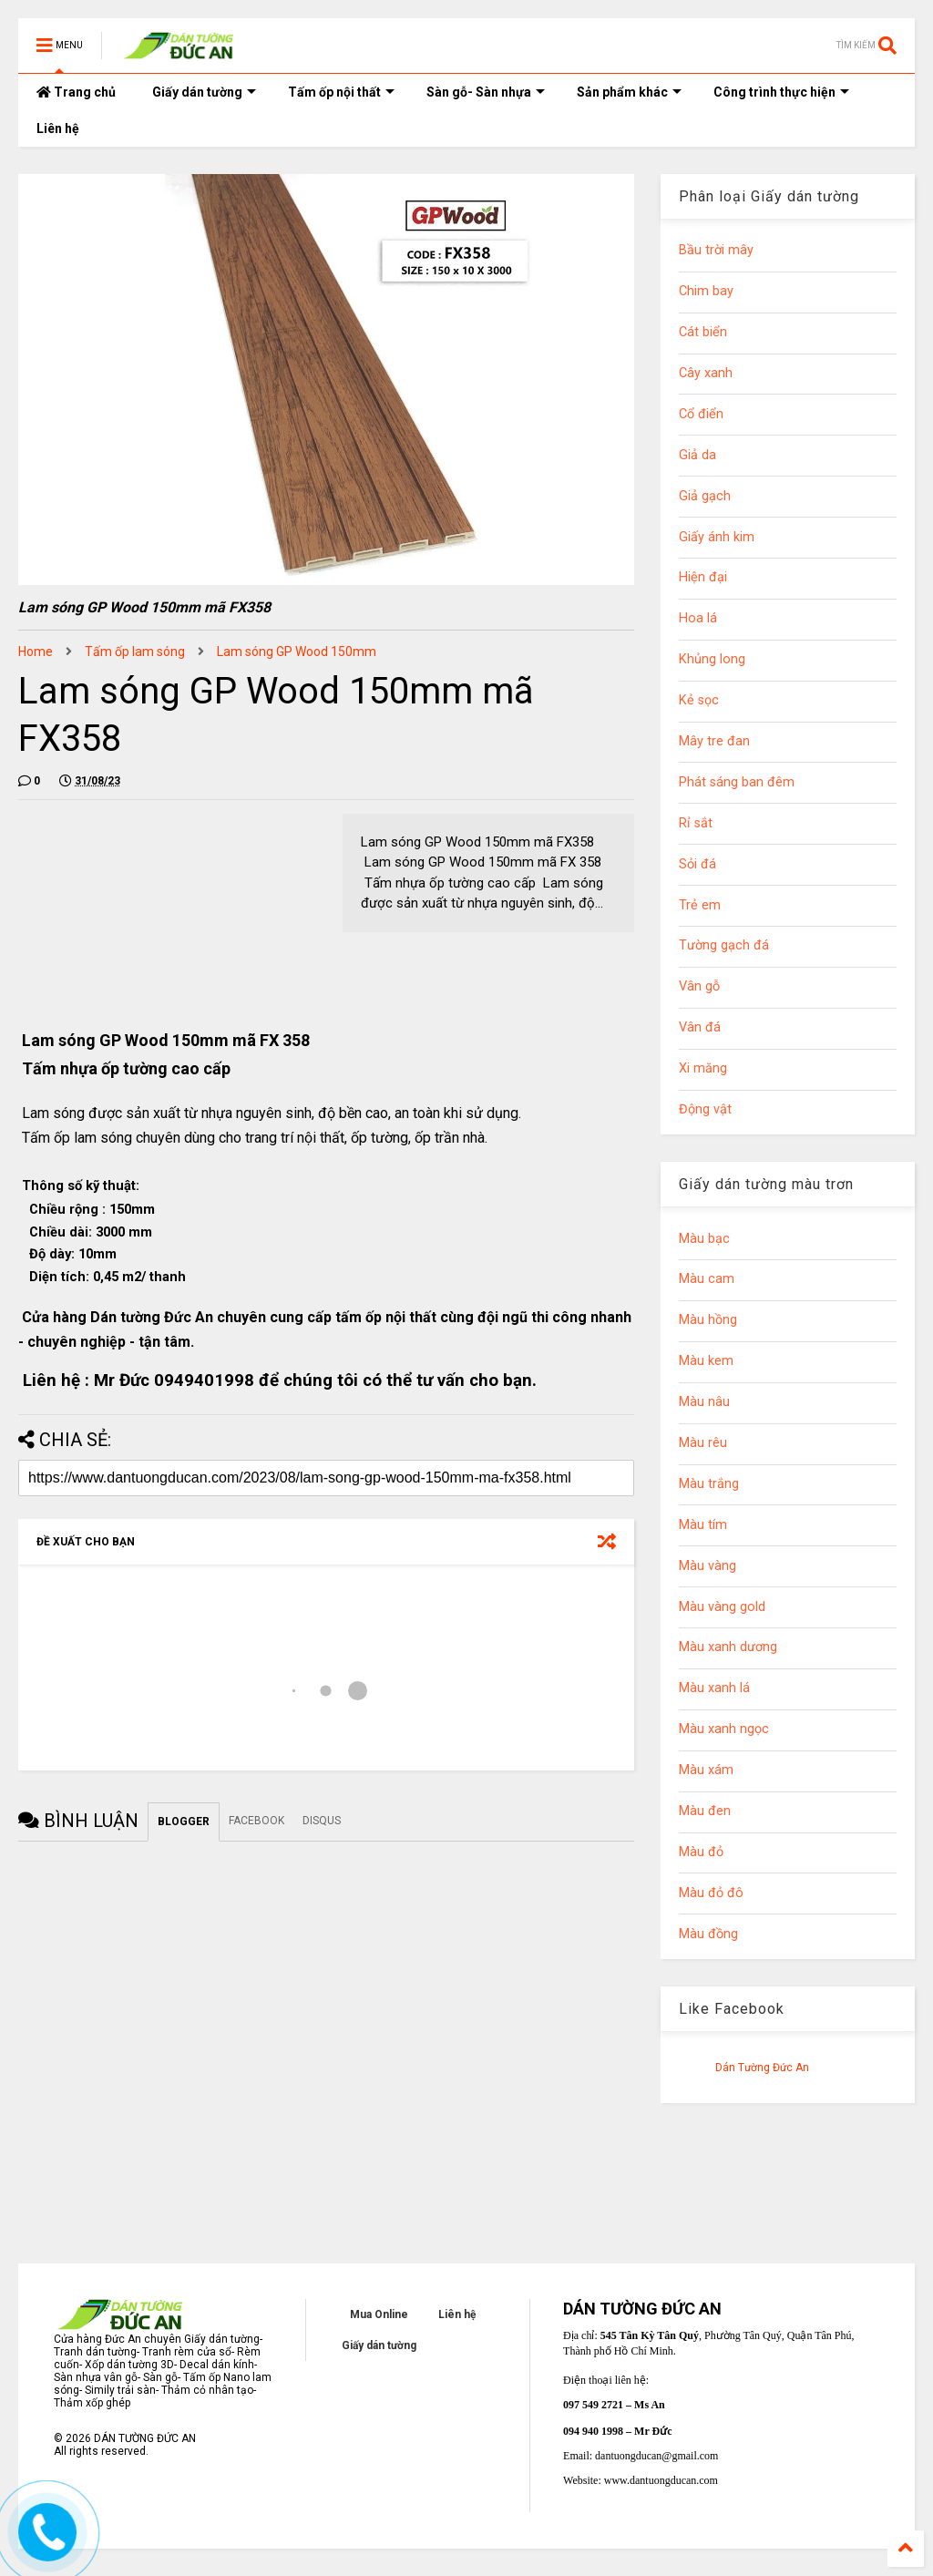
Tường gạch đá (724, 945)
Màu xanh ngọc (724, 1729)
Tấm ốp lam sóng (135, 651)
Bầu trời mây (716, 250)
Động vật (705, 1109)
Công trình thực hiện (781, 92)
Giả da (697, 455)
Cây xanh (706, 373)
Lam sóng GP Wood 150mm (296, 651)
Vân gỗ (699, 986)
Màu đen (705, 1811)
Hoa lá (698, 618)
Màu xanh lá (714, 1688)
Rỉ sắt (696, 823)
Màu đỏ (701, 1852)
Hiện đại (703, 577)
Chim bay (706, 291)
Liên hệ (57, 128)
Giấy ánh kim (716, 537)
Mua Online (379, 2314)
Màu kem (706, 1361)
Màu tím (703, 1525)
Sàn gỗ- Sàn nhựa (485, 92)
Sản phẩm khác (629, 92)
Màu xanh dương (728, 1647)
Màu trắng (709, 1484)
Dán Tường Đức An (762, 2067)
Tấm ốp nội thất (341, 92)
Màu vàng (707, 1566)
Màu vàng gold (722, 1607)
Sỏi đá (697, 864)
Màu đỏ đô (711, 1893)
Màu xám (706, 1770)
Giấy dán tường (204, 92)
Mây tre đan (714, 741)
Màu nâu (704, 1402)
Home (35, 651)
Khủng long (712, 659)
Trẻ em (700, 905)
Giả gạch (705, 496)
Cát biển (703, 332)
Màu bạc (704, 1239)
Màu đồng (708, 1934)
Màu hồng (708, 1320)
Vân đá (700, 1027)
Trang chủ (76, 92)
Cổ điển (701, 414)
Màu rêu (703, 1443)
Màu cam (706, 1279)
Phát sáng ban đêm (737, 782)
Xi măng (703, 1068)
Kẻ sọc (699, 700)
